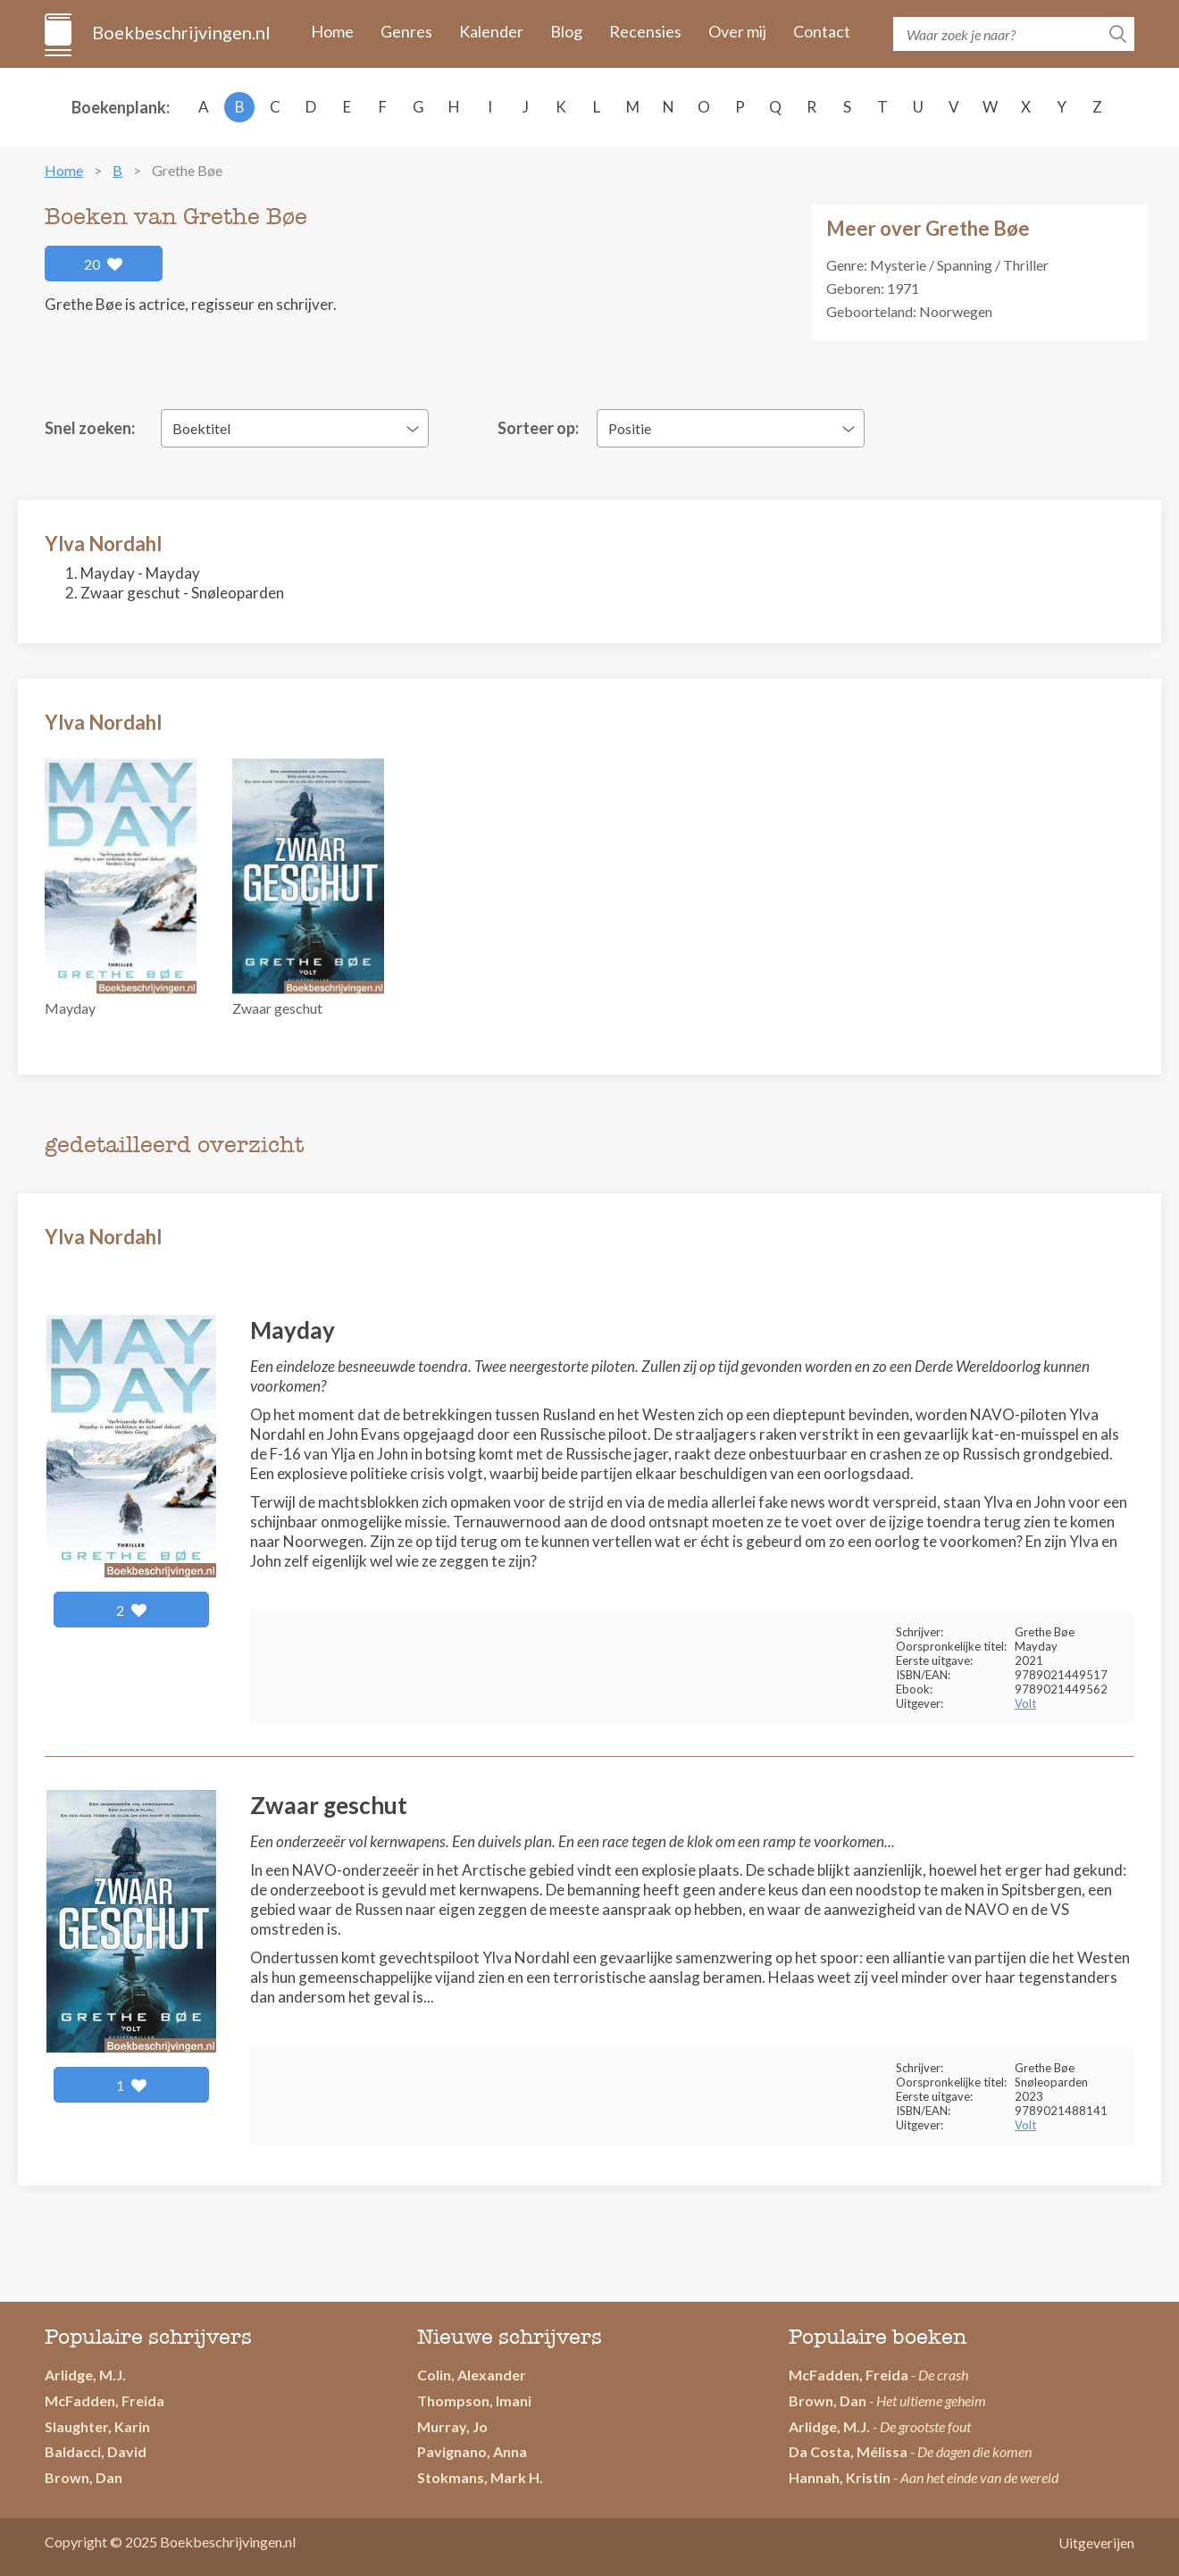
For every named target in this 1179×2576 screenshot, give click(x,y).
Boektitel (201, 428)
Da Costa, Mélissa (848, 2451)
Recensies (645, 31)
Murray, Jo (452, 2426)
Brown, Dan (827, 2400)
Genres (406, 31)
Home (332, 31)
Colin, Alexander (471, 2374)
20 (103, 263)
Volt (1025, 1703)
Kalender (491, 31)
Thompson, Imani (474, 2400)
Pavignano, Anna (472, 2451)
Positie (629, 428)
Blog (566, 31)
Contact (821, 31)
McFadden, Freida (104, 2400)
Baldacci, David (95, 2451)
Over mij (737, 31)
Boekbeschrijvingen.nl (180, 32)
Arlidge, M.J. (85, 2374)
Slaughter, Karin (97, 2426)
